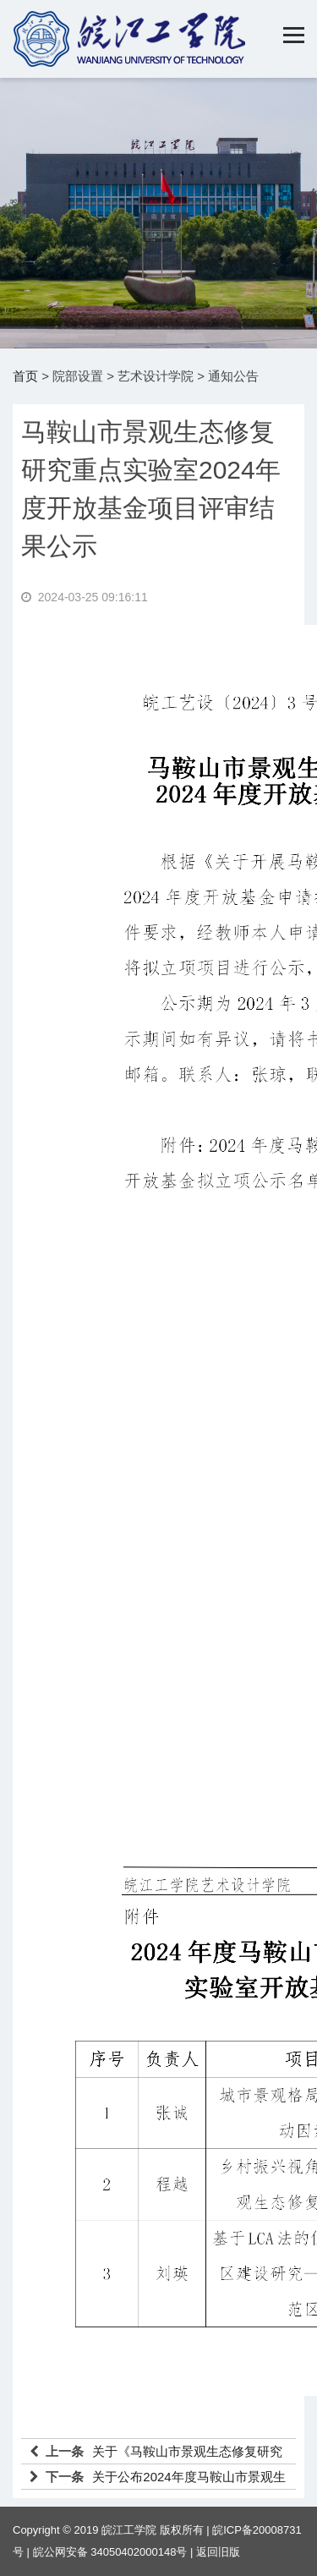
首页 (25, 376)
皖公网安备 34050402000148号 (110, 2552)
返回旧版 (218, 2552)
